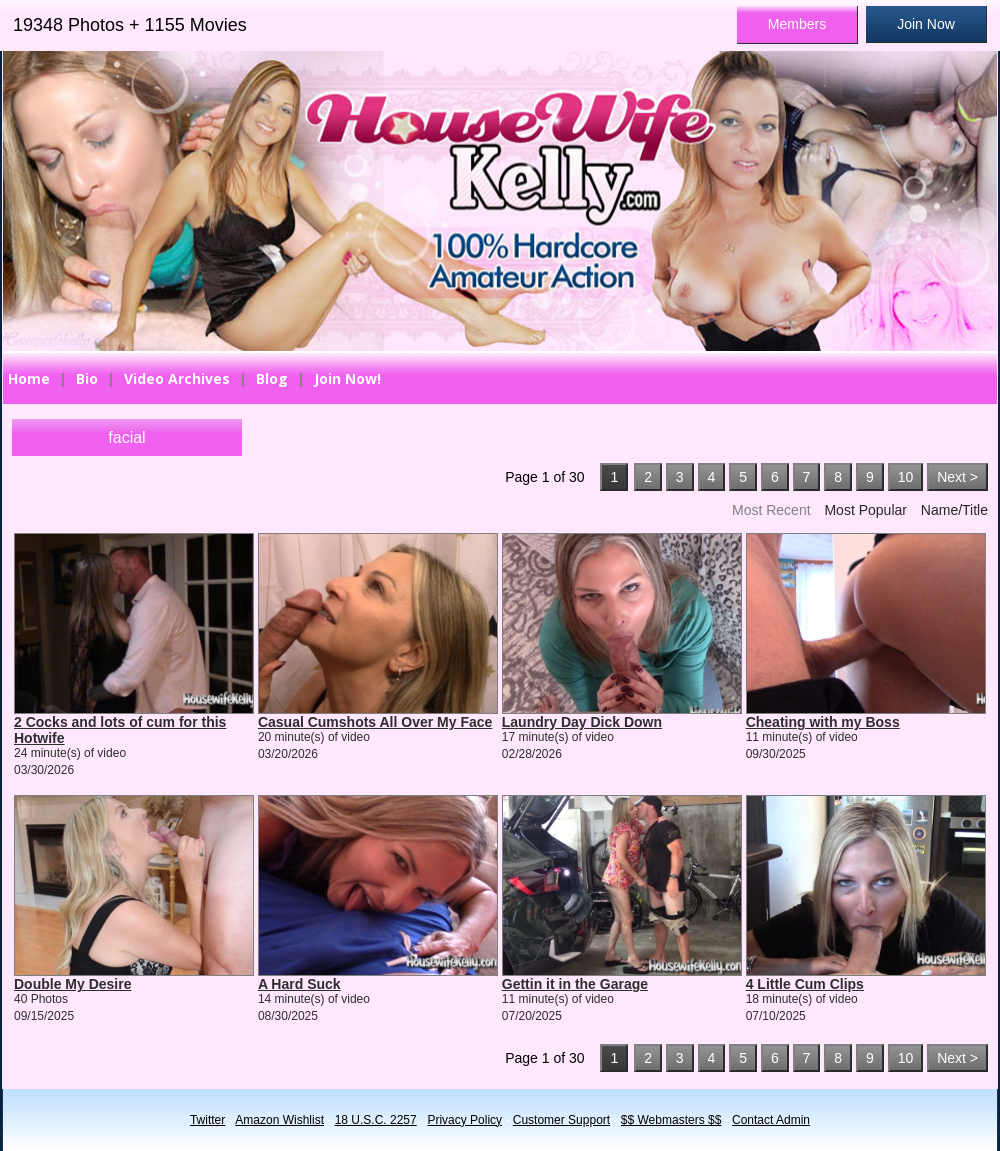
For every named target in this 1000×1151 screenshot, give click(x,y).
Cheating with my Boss (823, 722)
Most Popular (865, 510)
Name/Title (954, 510)
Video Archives (177, 378)
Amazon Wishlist (279, 1120)
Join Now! (347, 378)
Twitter (207, 1120)
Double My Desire (72, 984)
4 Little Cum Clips (805, 984)
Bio (87, 378)
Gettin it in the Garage (575, 984)
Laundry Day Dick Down (582, 722)
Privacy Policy (464, 1120)
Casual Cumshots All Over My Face (375, 722)
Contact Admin (771, 1120)
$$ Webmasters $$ (671, 1120)
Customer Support (561, 1120)
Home (29, 378)
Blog (272, 378)
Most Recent (771, 510)
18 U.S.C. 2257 (376, 1120)
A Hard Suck (299, 984)
